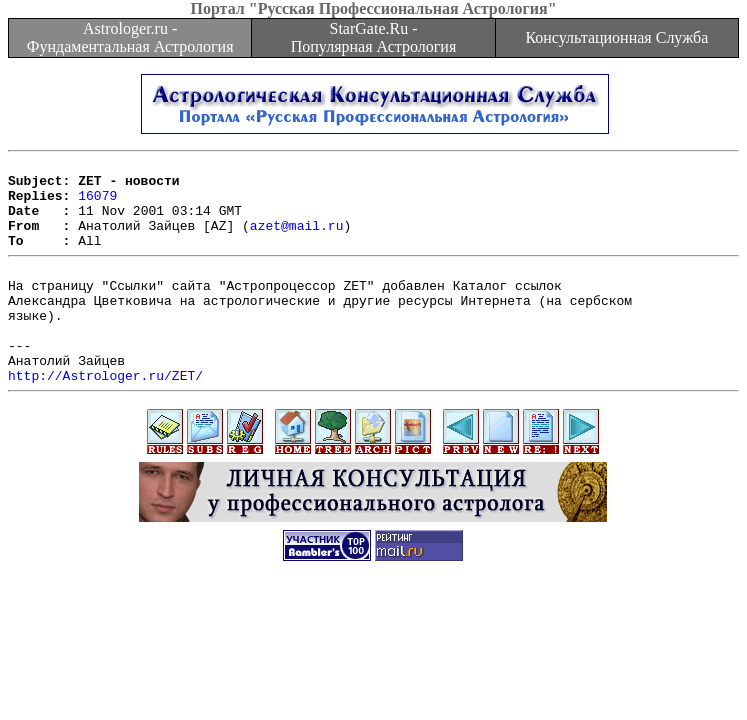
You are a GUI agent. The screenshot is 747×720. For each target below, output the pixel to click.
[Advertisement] (374, 662)
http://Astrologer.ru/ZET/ (105, 417)
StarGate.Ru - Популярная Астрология (373, 37)
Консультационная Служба (616, 37)
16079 (97, 204)
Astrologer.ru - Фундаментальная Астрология (130, 37)
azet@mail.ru (297, 240)
